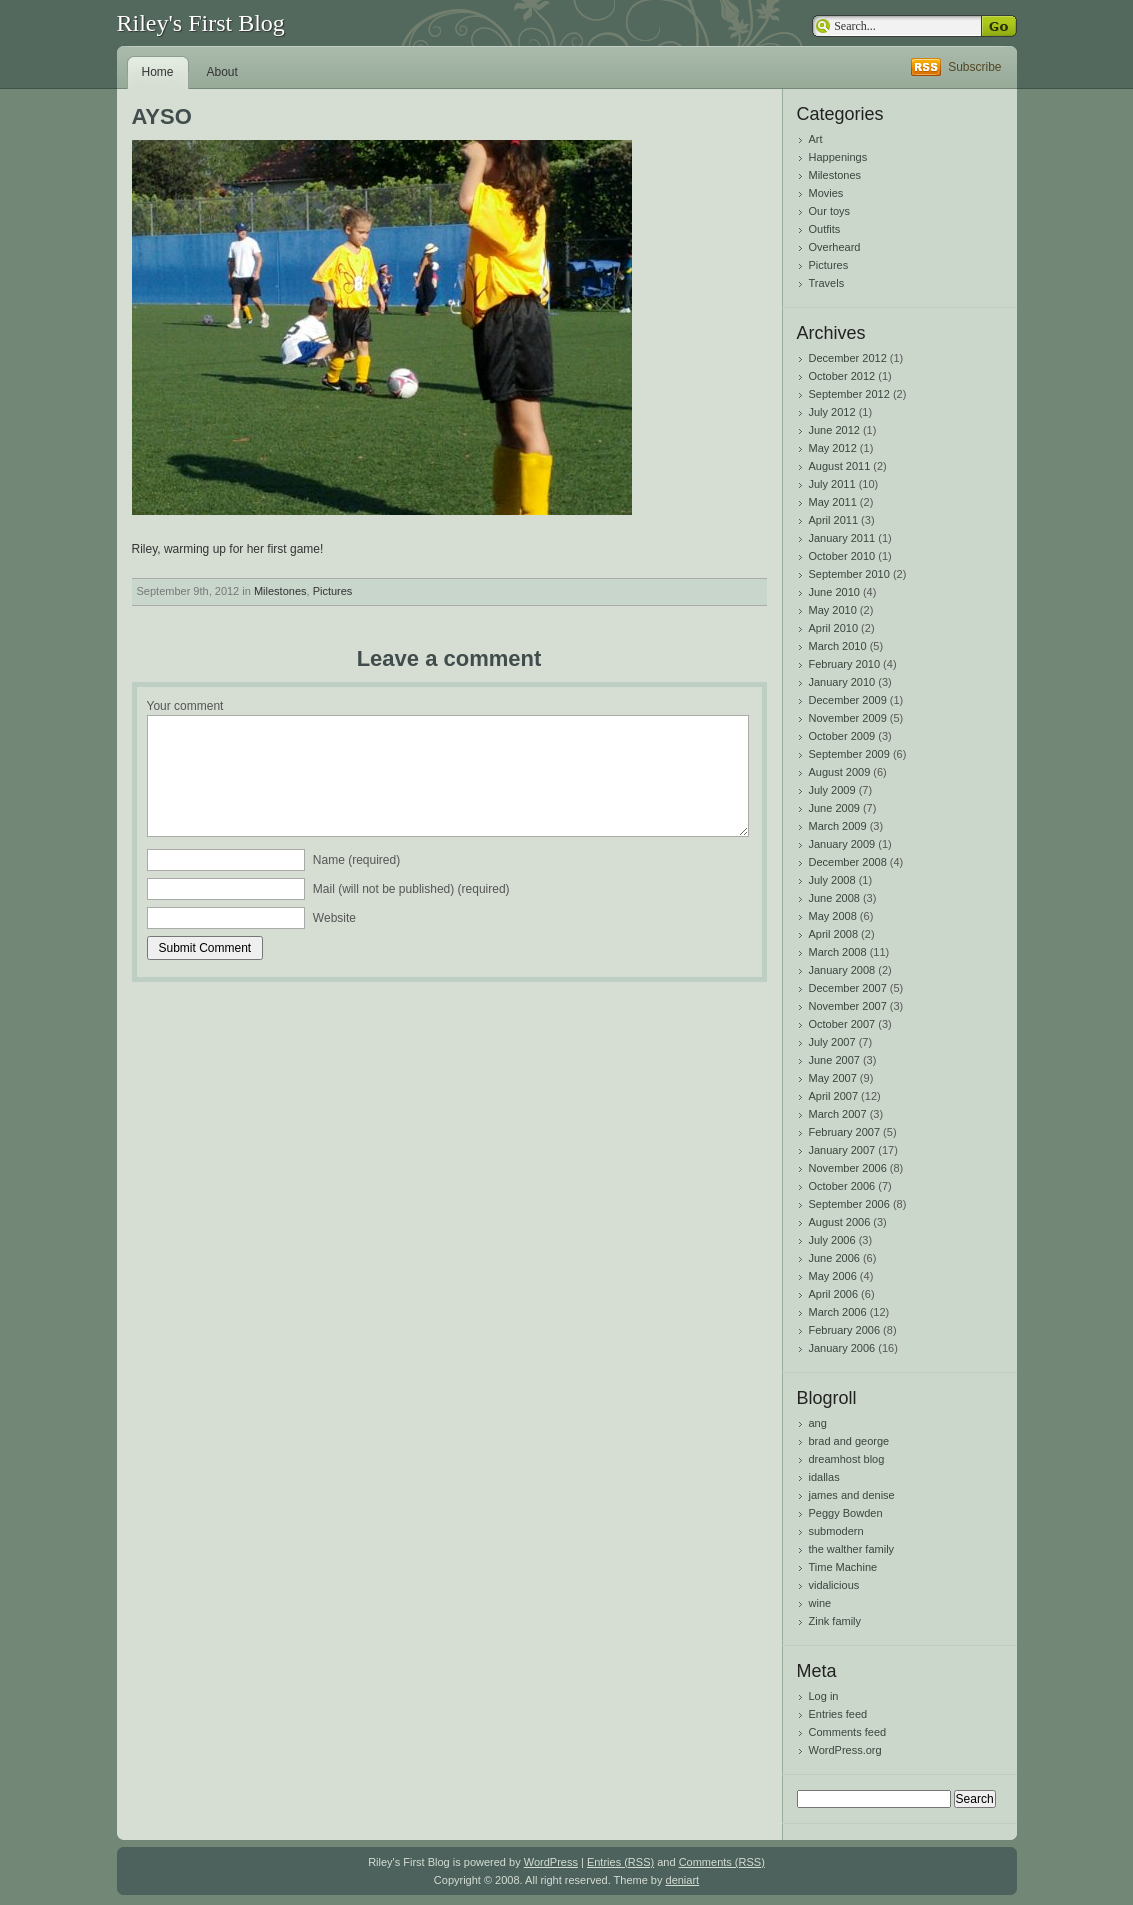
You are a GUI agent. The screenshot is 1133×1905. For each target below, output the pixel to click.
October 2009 (842, 736)
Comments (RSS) (722, 1862)
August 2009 (840, 772)
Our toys (830, 211)
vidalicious (834, 1585)
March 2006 (838, 1312)
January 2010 (842, 682)
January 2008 (842, 970)
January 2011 (842, 538)
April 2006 (834, 1294)
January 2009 (842, 844)
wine (820, 1603)
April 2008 (834, 934)
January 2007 (842, 1150)
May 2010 (833, 610)
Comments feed (848, 1732)
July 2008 (832, 880)
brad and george (849, 1441)
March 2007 (838, 1114)
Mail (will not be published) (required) (411, 889)
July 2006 (832, 1240)
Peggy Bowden (846, 1513)
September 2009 (849, 754)
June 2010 (834, 592)
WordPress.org (845, 1750)
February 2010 (845, 664)
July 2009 (832, 790)
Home (158, 72)
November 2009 (848, 718)
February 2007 (845, 1132)
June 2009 (834, 808)
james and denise (852, 1495)
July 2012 (832, 412)
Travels (827, 283)
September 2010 (849, 574)
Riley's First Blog (201, 23)
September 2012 (849, 394)
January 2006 (842, 1348)
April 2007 (834, 1096)
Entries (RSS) (620, 1862)
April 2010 (834, 628)
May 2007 (833, 1078)
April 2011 (834, 520)
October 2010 (842, 556)
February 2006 (845, 1330)
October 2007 (842, 1024)
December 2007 (848, 988)
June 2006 (834, 1258)
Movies (826, 193)
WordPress (551, 1862)
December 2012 (848, 358)
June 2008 (834, 898)
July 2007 (832, 1042)
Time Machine (843, 1567)
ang (818, 1423)
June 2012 (834, 430)
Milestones (280, 591)
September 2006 (849, 1204)
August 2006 (840, 1222)
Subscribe (974, 67)
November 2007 (848, 1006)
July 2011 (832, 484)
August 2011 (840, 466)
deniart (683, 1880)
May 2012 (833, 448)
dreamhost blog (847, 1459)
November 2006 (848, 1168)
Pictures (333, 591)
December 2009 (848, 700)
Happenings (838, 157)
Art (816, 139)
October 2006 (842, 1186)
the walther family (852, 1549)
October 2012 (842, 376)
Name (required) (356, 860)
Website (334, 918)
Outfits (825, 229)
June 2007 (834, 1060)
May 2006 (833, 1276)
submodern (836, 1531)
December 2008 (848, 862)
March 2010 (838, 646)
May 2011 (833, 502)
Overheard (835, 247)
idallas (824, 1477)
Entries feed (838, 1714)
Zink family (835, 1621)
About (222, 72)
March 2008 (838, 952)
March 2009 (838, 826)
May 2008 (833, 916)
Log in (824, 1696)
